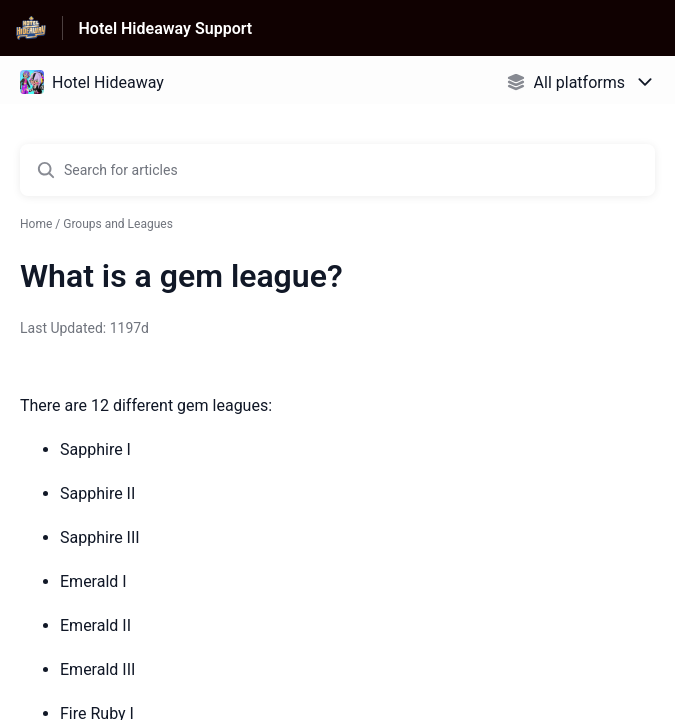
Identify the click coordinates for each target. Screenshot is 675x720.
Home (36, 224)
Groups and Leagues (118, 224)
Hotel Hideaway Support (166, 28)
